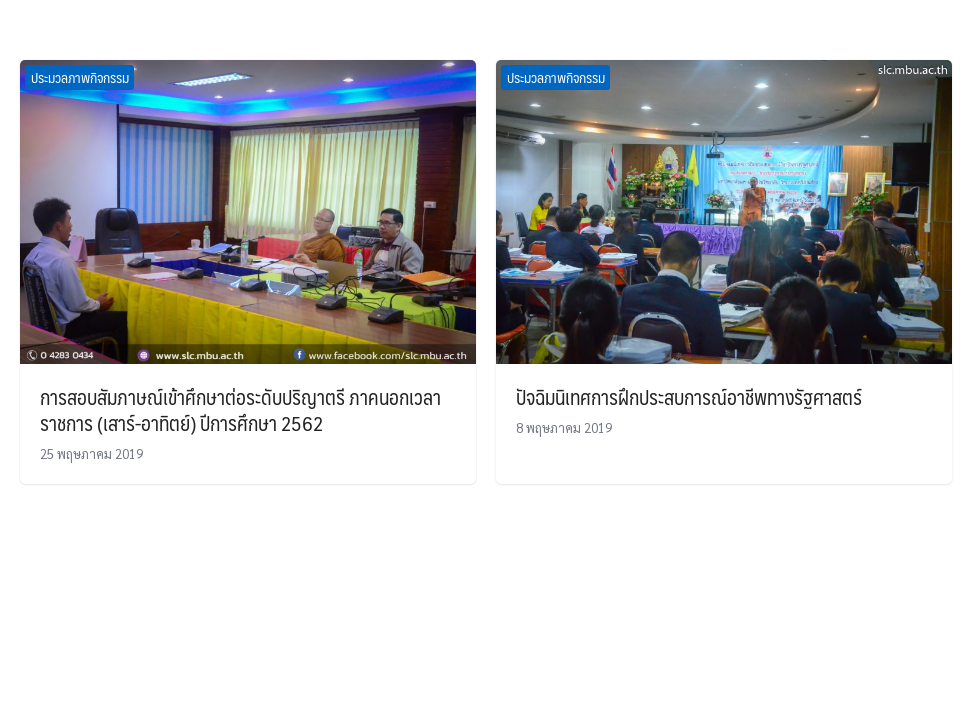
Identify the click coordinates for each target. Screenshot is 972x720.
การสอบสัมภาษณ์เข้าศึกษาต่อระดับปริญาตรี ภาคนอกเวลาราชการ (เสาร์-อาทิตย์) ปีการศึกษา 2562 (240, 410)
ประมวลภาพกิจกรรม (80, 77)
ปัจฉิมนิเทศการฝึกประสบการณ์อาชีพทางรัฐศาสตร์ (689, 397)
